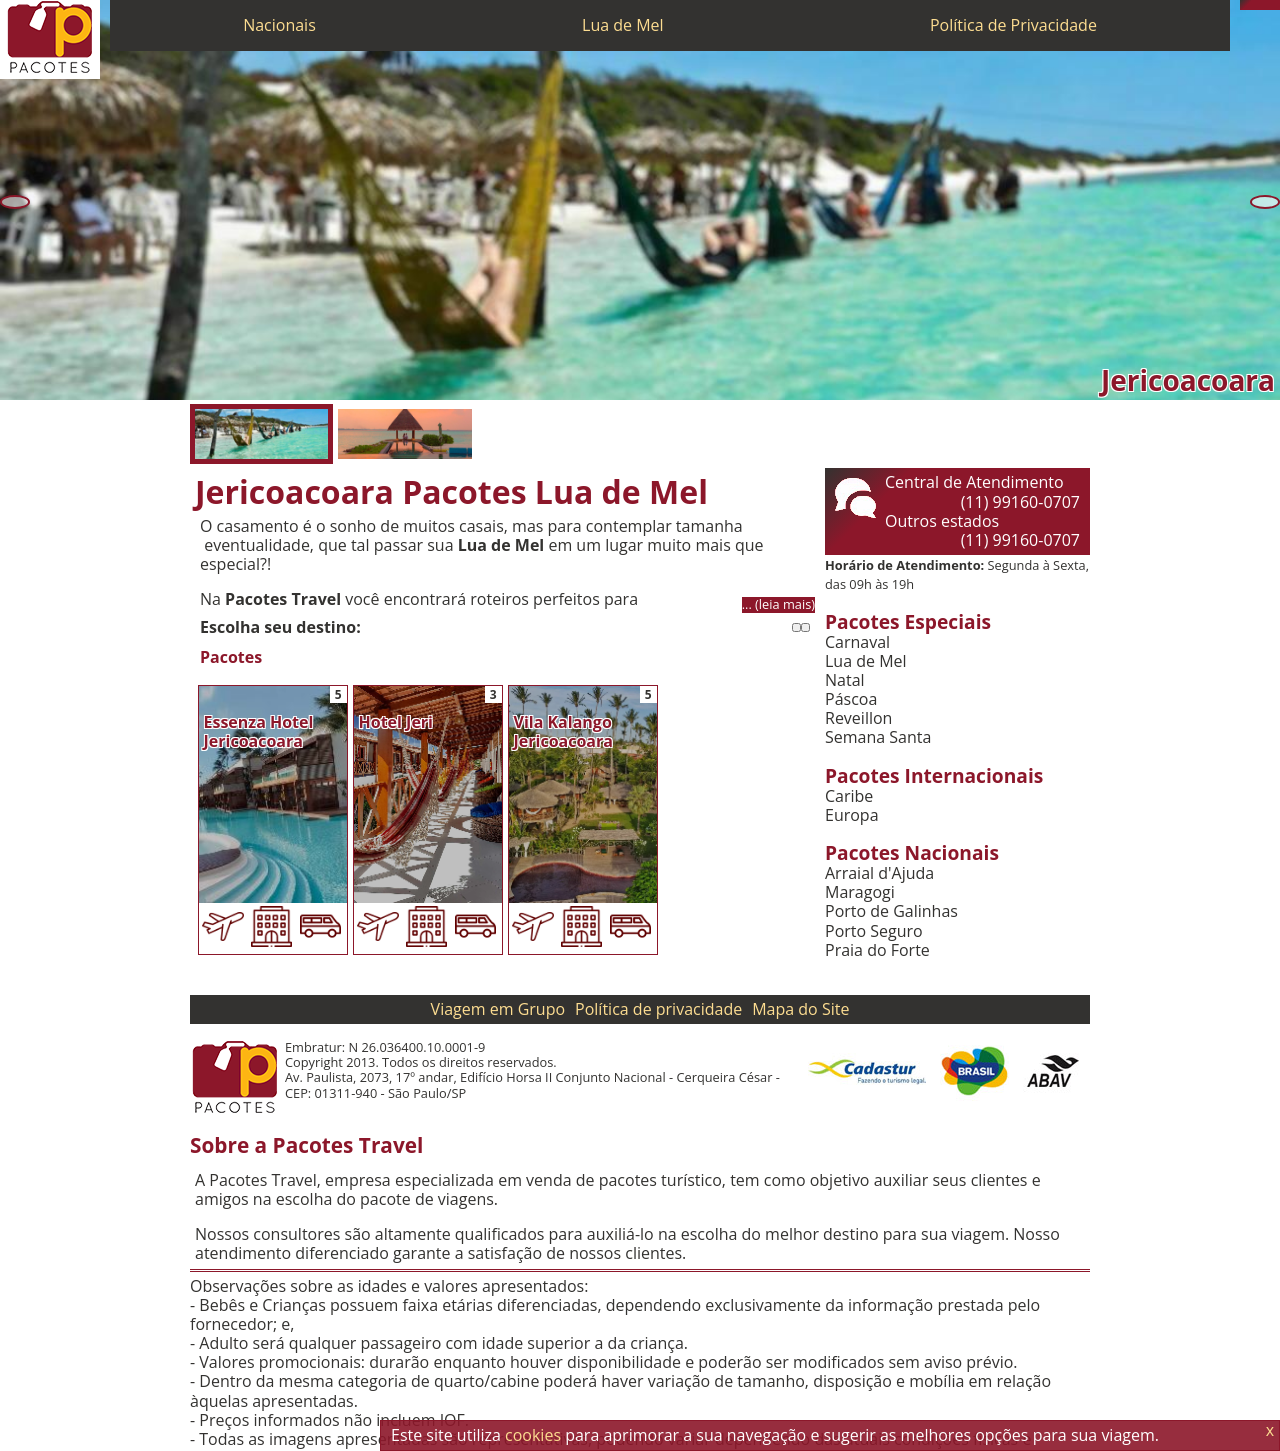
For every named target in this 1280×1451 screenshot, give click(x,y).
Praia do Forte (877, 950)
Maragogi (860, 892)
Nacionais (279, 25)
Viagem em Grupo (498, 1009)
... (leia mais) (778, 604)
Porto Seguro (874, 931)
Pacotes (231, 657)
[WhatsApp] (1255, 5)
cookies (533, 1435)
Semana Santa (878, 737)
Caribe (849, 796)
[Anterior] (15, 202)
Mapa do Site (800, 1009)
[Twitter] (1265, 5)
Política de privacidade (658, 1009)
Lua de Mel (623, 25)
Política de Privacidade (1013, 25)
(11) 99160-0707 (1020, 502)
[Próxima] (1265, 202)
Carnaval (857, 642)
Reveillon (858, 718)
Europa (852, 815)
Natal (845, 680)
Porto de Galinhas (891, 911)
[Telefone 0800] (1245, 5)
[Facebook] (1275, 5)
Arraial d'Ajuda (879, 873)
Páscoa (851, 699)
